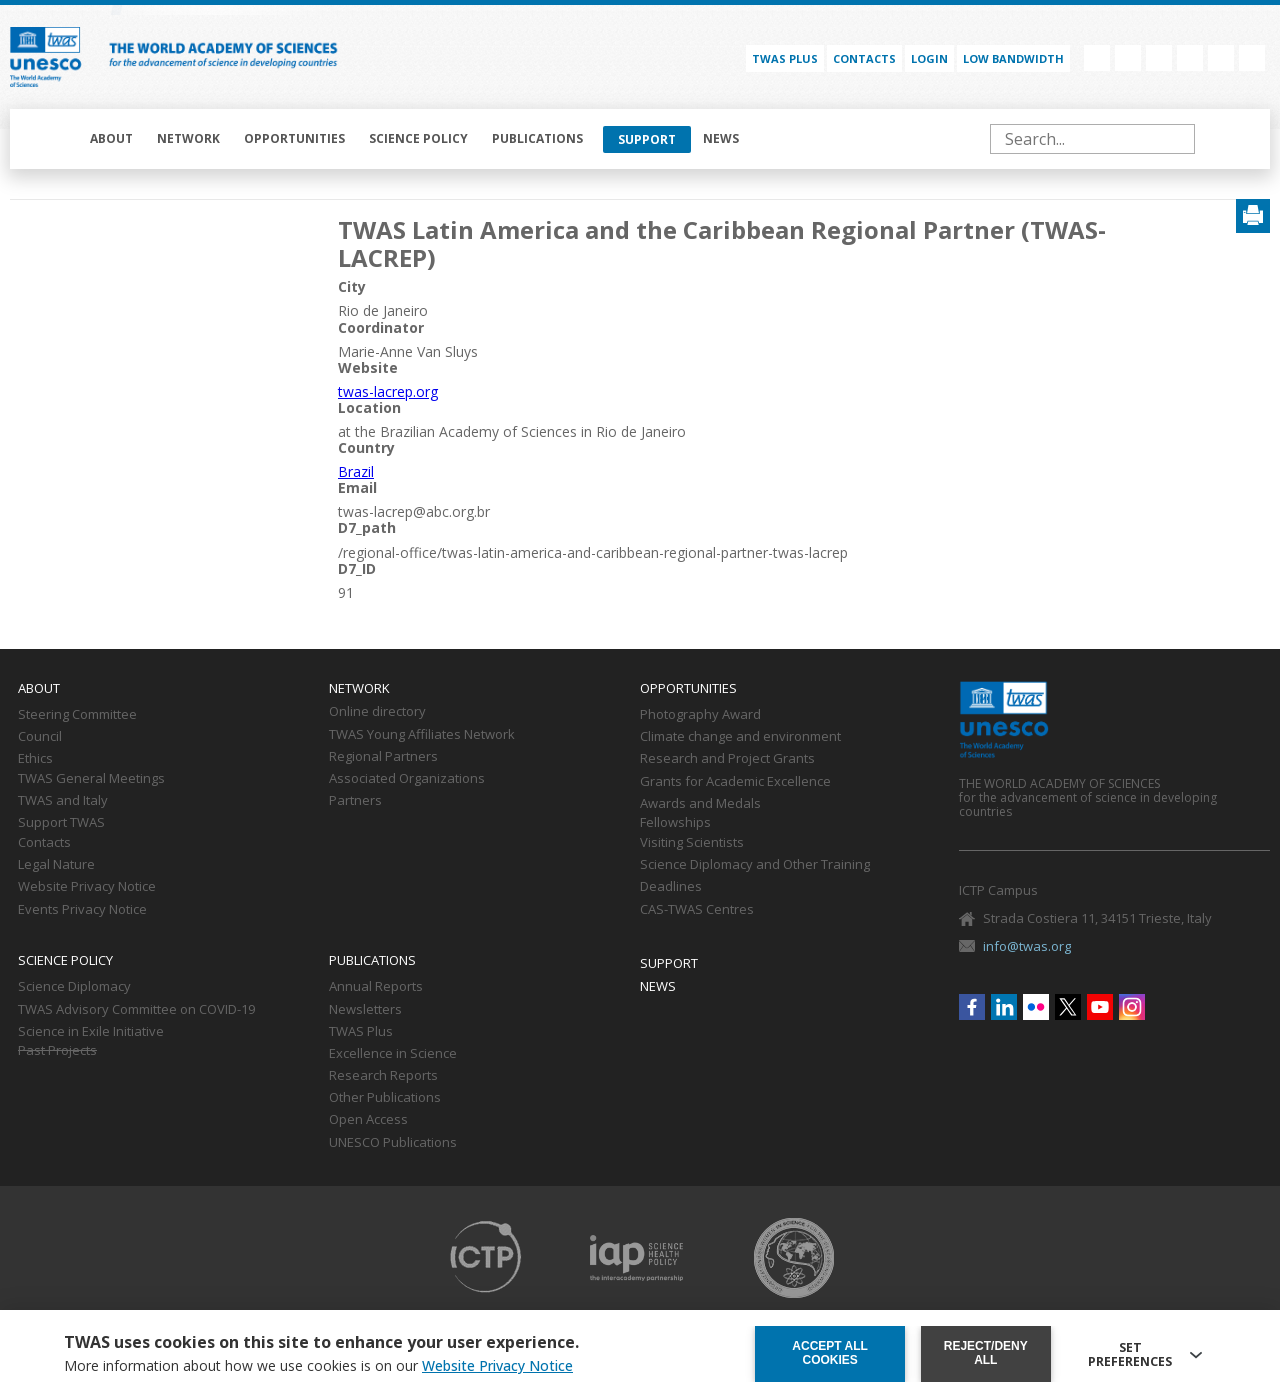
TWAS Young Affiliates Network (422, 735)
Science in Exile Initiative (91, 1032)
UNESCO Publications (393, 1143)
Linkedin (1128, 58)
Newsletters (365, 1010)
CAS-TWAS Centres (697, 910)
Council (40, 737)
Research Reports (383, 1076)
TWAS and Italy (63, 801)
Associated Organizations (407, 779)
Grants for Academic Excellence (735, 782)
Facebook (1097, 58)
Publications (537, 138)
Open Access (368, 1120)
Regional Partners (383, 757)
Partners (355, 801)
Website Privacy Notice (87, 887)
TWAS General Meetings (91, 779)
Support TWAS (61, 823)
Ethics (35, 759)
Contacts (864, 58)
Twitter (1190, 58)
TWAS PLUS (785, 58)
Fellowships (675, 823)
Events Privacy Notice (82, 910)
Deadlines (671, 887)
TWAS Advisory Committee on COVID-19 (136, 1010)
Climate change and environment (740, 737)
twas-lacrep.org (388, 391)
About (111, 138)
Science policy (418, 138)
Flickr (1159, 58)
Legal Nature (56, 865)
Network (188, 138)
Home (52, 139)
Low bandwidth (1013, 58)
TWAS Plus (361, 1032)
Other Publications (385, 1098)
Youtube (1221, 58)
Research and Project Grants (727, 759)
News (721, 138)
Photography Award (700, 715)
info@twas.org (1027, 946)
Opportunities (294, 138)
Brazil (356, 471)
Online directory (377, 712)
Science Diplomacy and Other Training (755, 865)
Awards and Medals (700, 804)
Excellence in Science (393, 1054)
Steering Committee (77, 715)
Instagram (1252, 58)
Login (929, 58)
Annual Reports (376, 987)
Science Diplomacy (74, 987)
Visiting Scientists (692, 843)
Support (647, 139)
